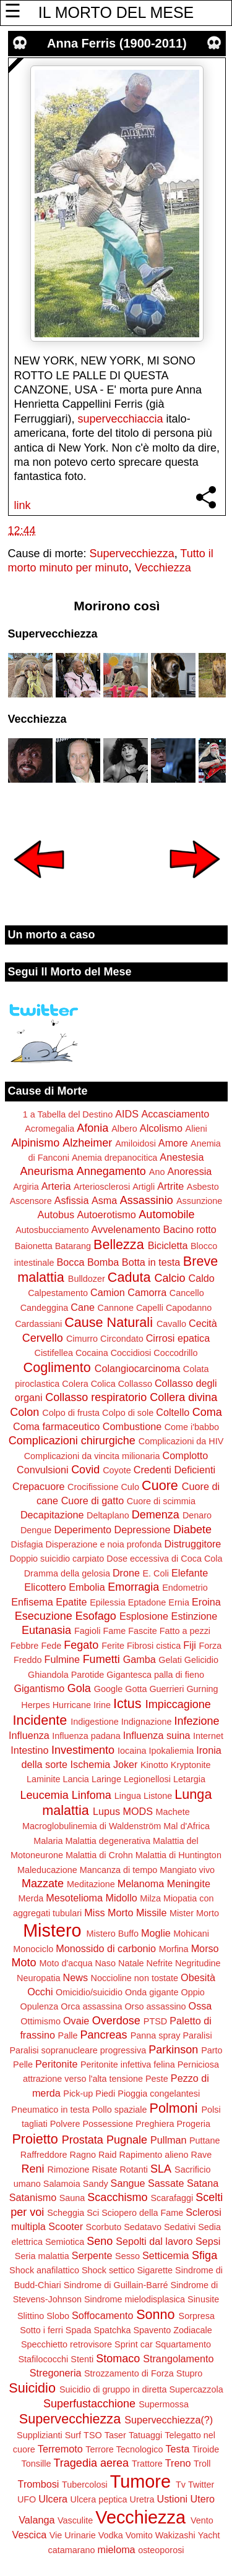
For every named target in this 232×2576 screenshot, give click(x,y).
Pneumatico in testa (50, 2110)
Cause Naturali (108, 1322)
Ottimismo (40, 2021)
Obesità (198, 1977)
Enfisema (32, 1601)
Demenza (155, 1515)
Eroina (206, 1601)
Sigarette (155, 2270)
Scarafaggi (171, 2198)
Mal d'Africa (186, 1826)
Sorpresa (197, 2316)
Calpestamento (58, 1293)
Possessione (107, 2124)
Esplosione (143, 1616)
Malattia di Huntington (178, 1855)
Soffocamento (103, 2315)
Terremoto (60, 2448)
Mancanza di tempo (119, 1870)
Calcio (169, 1278)
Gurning (202, 1689)
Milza (150, 1898)
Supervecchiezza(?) (168, 2419)
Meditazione (91, 1884)
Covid (85, 1469)
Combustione (132, 1426)
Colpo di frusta (71, 1413)
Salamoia (61, 2184)
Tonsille (36, 2464)
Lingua (127, 1796)
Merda (30, 1898)
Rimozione (69, 2169)
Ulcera (52, 2498)
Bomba (103, 1262)
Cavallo (171, 1324)
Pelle (23, 2064)
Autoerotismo (106, 1214)
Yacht (209, 2535)
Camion (107, 1292)
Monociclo (33, 1949)
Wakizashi (175, 2535)
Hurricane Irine (82, 1705)
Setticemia (165, 2255)
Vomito (139, 2535)
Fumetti (101, 1659)
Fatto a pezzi (185, 1631)
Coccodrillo (175, 1353)
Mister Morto (194, 1913)
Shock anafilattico (44, 2270)
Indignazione (146, 1722)
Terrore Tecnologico (124, 2449)
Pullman (168, 2139)
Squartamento (183, 2344)
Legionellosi (147, 1779)
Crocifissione (92, 1487)
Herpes (35, 1705)
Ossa (200, 2005)
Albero (124, 1129)
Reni (33, 2169)
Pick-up (78, 2093)
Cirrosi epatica (178, 1338)
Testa (178, 2448)
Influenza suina (157, 1735)
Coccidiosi (131, 1353)
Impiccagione (178, 1704)
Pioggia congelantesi (159, 2093)
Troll (202, 2464)
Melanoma (141, 1883)
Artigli (143, 1187)
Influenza (29, 1735)
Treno (178, 2463)
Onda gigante (151, 1992)
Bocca (71, 1262)
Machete (173, 1812)
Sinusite (203, 2299)
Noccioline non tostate (134, 1978)
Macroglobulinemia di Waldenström (91, 1826)
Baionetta (34, 1246)
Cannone (115, 1308)
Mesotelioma (74, 1897)
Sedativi (179, 2227)
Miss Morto (108, 1912)
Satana (202, 2183)
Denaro (197, 1515)
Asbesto (203, 1187)
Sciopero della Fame (142, 2213)
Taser (115, 2435)
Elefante (189, 1572)
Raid (107, 2155)
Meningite (188, 1883)
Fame (114, 1631)
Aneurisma (47, 1171)
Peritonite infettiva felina (127, 2064)
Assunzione (199, 1201)
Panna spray (156, 2035)
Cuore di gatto (92, 1500)
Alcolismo (161, 1128)
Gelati (170, 1660)
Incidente (40, 1720)
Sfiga (204, 2255)
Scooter (65, 2226)
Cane (83, 1307)
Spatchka (112, 2330)
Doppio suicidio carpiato (57, 1559)
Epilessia (108, 1602)
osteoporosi (161, 2550)
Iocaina (132, 1751)
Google (108, 1689)
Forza (210, 1646)
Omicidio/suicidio (89, 1992)
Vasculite (75, 2520)
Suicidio (32, 2388)
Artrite (170, 1186)
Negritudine (198, 1963)
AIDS (127, 1113)
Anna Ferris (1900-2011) (117, 43)
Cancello (187, 1293)
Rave (201, 2155)
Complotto (185, 1455)
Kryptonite (191, 1765)
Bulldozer (86, 1279)
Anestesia (182, 1157)
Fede (51, 1646)
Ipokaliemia (171, 1751)
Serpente (92, 2255)
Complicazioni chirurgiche (72, 1440)
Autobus (56, 1214)
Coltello (172, 1412)
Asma (104, 1200)
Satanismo (32, 2197)
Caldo (202, 1278)
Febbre (25, 1646)
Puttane (204, 2140)
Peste (156, 2079)
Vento (202, 2520)
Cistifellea (54, 1353)
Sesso (127, 2256)
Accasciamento (175, 1113)
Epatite (71, 1601)
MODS (137, 1811)
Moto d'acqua (65, 1963)
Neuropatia (38, 1978)
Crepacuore (38, 1486)
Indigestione (95, 1722)
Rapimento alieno (154, 2155)
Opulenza (39, 2006)
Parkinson (173, 2050)
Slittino (30, 2316)
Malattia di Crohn (99, 1855)
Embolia (87, 1587)
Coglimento (57, 1367)
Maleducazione (47, 1870)
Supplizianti (39, 2435)
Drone (126, 1572)
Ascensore (31, 1201)
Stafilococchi (44, 2359)
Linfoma (91, 1795)
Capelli (149, 1308)
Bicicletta (168, 1245)
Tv (181, 2485)
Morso (205, 1948)
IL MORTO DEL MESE (116, 12)
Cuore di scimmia (161, 1501)
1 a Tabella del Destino (68, 1114)
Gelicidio (201, 1660)
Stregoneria (56, 2372)
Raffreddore (43, 2155)
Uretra (142, 2499)
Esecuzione (43, 1616)
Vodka (110, 2535)
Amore (173, 1142)
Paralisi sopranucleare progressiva (77, 2050)
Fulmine (62, 1659)
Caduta (129, 1277)
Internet (208, 1736)
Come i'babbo (192, 1427)
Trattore (147, 2464)
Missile (151, 1912)
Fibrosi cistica (154, 1646)
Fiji (189, 1645)
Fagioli (87, 1631)
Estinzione (194, 1616)
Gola (79, 1688)
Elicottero (45, 1587)
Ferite (112, 1646)
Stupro (189, 2373)
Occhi (40, 1991)
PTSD (155, 2021)
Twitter (201, 2485)
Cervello (42, 1338)
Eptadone (147, 1602)
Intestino (29, 1750)
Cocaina (91, 1353)
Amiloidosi (135, 1143)
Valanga (36, 2519)
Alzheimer (87, 1143)
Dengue (35, 1530)
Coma (207, 1412)
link (22, 505)
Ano (157, 1172)
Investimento (82, 1750)
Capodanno (189, 1308)
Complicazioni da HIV (181, 1441)
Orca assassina (91, 2006)
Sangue (128, 2183)
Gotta (136, 1689)
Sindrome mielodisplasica (134, 2299)
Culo (130, 1487)
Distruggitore (193, 1543)
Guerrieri (166, 1689)
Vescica (29, 2534)
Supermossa (164, 2404)
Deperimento (82, 1529)
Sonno (155, 2314)
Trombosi (38, 2484)
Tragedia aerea (91, 2463)
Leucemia (44, 1795)
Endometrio (185, 1588)
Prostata (82, 2140)
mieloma (116, 2549)
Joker (125, 1764)
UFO (26, 2499)
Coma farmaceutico (56, 1426)
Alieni (196, 1129)
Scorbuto (104, 2227)
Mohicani (191, 1933)
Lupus (106, 1811)
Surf (73, 2435)
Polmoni (173, 2108)
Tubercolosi (85, 2485)
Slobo (57, 2316)
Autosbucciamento (51, 1230)
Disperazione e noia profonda (104, 1544)
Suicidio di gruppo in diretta (113, 2389)
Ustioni (172, 2498)
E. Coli (155, 1573)
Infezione (196, 1721)
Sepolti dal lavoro (154, 2241)
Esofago (95, 1616)
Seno (100, 2241)
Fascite (142, 1631)
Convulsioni (43, 1469)
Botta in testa (151, 1262)
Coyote (117, 1470)
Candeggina (44, 1308)
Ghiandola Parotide (66, 1675)
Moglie (156, 1932)
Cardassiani (38, 1324)
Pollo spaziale (119, 2110)
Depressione (142, 1529)
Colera (75, 1384)
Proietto (35, 2139)
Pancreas (103, 2035)
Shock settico (108, 2270)
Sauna (72, 2198)
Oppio (192, 1992)
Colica (103, 1384)
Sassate (166, 2183)
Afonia (92, 1128)
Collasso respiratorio (96, 1397)
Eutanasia (46, 1630)
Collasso (135, 1384)
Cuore (160, 1485)
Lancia (75, 1779)
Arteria (56, 1186)
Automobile (166, 1214)
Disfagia (27, 1544)
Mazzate (43, 1883)
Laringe (106, 1779)
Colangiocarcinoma (138, 1368)
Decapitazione (52, 1514)
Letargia (189, 1779)
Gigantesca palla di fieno (155, 1675)
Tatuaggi (145, 2435)
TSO (93, 2435)
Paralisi (197, 2035)
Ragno (83, 2155)
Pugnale (126, 2140)
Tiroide (205, 2449)
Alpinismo (35, 1143)
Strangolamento (178, 2358)
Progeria (193, 2124)
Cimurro (82, 1339)
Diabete (192, 1529)
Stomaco (118, 2358)
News (75, 1977)
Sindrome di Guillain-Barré (116, 2285)
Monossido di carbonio (106, 1948)
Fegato (81, 1645)
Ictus (127, 1703)
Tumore (140, 2481)
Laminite (43, 1779)
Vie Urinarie (72, 2535)
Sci (93, 2213)
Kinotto (154, 1765)
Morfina (174, 1949)
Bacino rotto (189, 1229)
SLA (160, 2169)
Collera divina (183, 1397)
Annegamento (111, 1171)
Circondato (122, 1339)
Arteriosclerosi (102, 1187)
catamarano (71, 2550)
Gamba (139, 1659)
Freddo (28, 1660)
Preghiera (154, 2124)
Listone (158, 1796)
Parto (211, 2050)
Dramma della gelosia (67, 1573)
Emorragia (133, 1587)
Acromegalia (49, 1129)
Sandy (95, 2184)
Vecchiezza (163, 568)
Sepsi (208, 2241)
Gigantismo (39, 1688)
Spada (79, 2330)
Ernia (178, 1602)
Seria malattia (42, 2256)
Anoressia (189, 1171)
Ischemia (91, 1764)
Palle (68, 2035)
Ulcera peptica (99, 2499)
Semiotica (64, 2242)
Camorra (146, 1292)
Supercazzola (196, 2389)
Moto (23, 1962)
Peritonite (56, 2063)
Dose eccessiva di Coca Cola (164, 1559)
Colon (24, 1412)
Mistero (52, 1930)
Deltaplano (108, 1515)
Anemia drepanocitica (114, 1158)
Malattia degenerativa (107, 1841)
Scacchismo (117, 2197)
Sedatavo (142, 2227)
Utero (203, 2498)
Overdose (116, 2020)
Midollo (121, 1897)
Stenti (82, 2359)
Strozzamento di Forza (129, 2373)
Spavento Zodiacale (173, 2330)
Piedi (105, 2093)
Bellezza (118, 1244)
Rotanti (133, 2169)
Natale (131, 1963)
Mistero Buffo (113, 1933)
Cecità (203, 1323)
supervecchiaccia (120, 419)
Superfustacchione (89, 2403)
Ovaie (76, 2020)
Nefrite (160, 1963)
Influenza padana (86, 1736)
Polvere (65, 2124)
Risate (105, 2169)
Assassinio (146, 1200)
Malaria (47, 1841)
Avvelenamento (126, 1229)
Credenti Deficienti (174, 1469)
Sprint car (133, 2344)
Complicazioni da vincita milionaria (92, 1456)
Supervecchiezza (132, 553)
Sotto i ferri (41, 2330)
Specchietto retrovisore (66, 2344)
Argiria (26, 1187)
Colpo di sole (127, 1413)
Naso (105, 1963)
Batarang (73, 1246)
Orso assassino (155, 2006)
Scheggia (65, 2213)
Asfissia (71, 1200)
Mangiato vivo (187, 1870)
